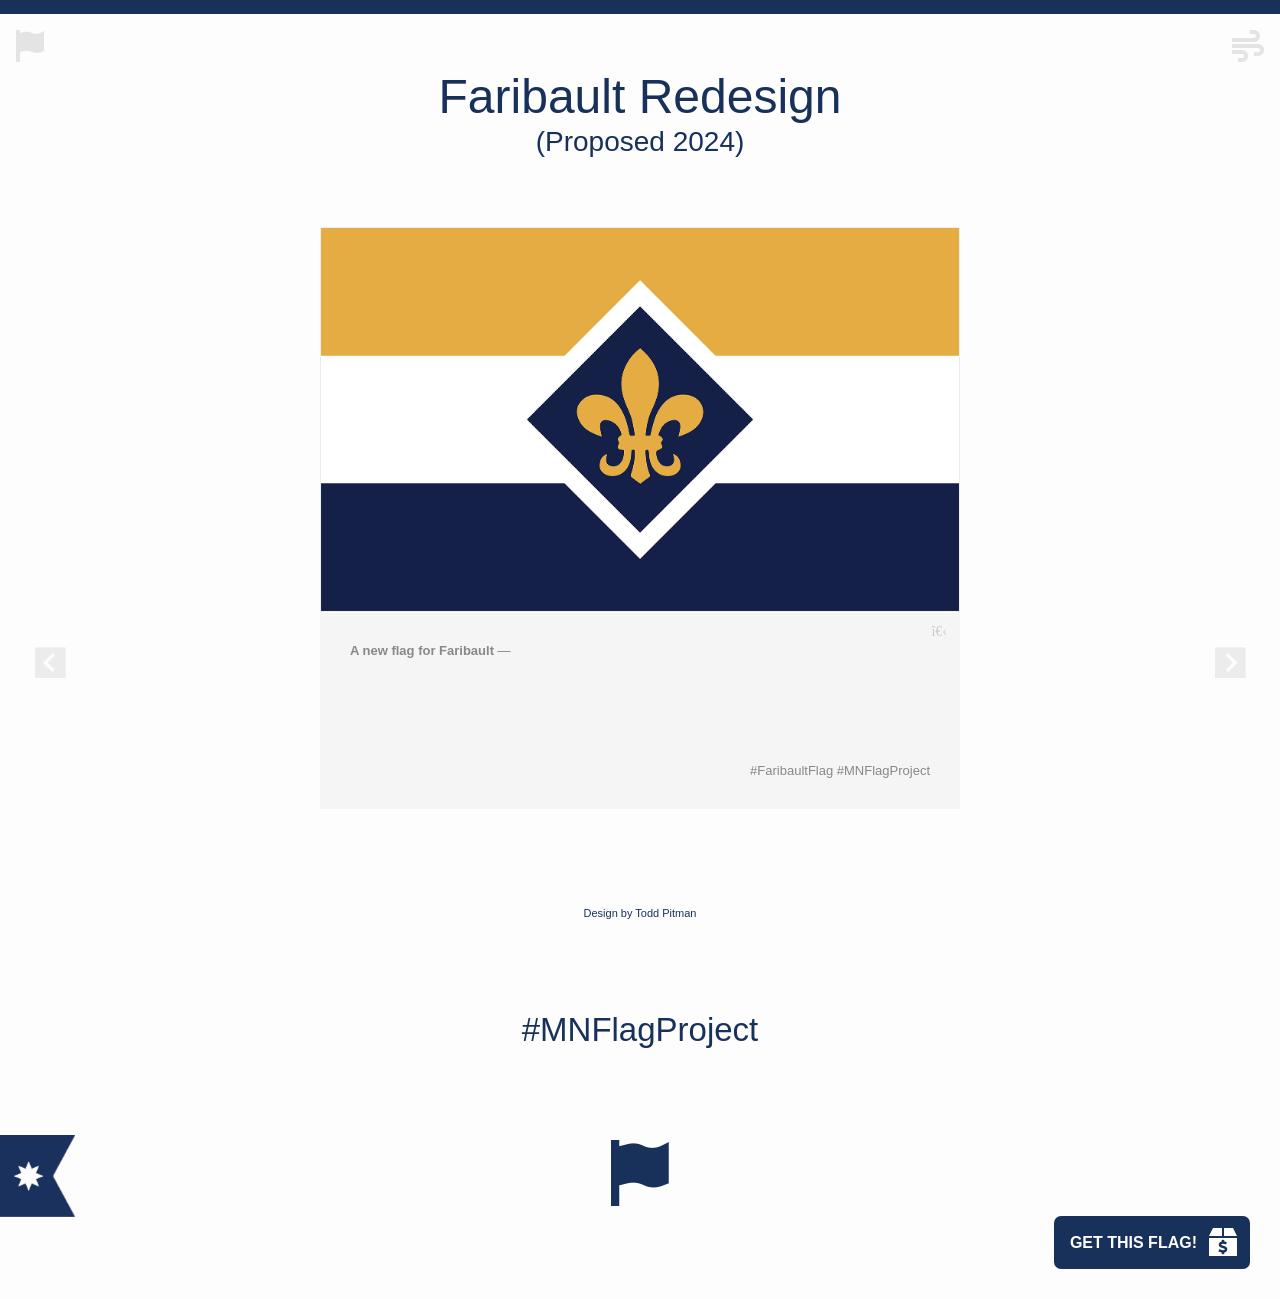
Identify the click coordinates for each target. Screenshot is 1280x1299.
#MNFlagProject (640, 1029)
